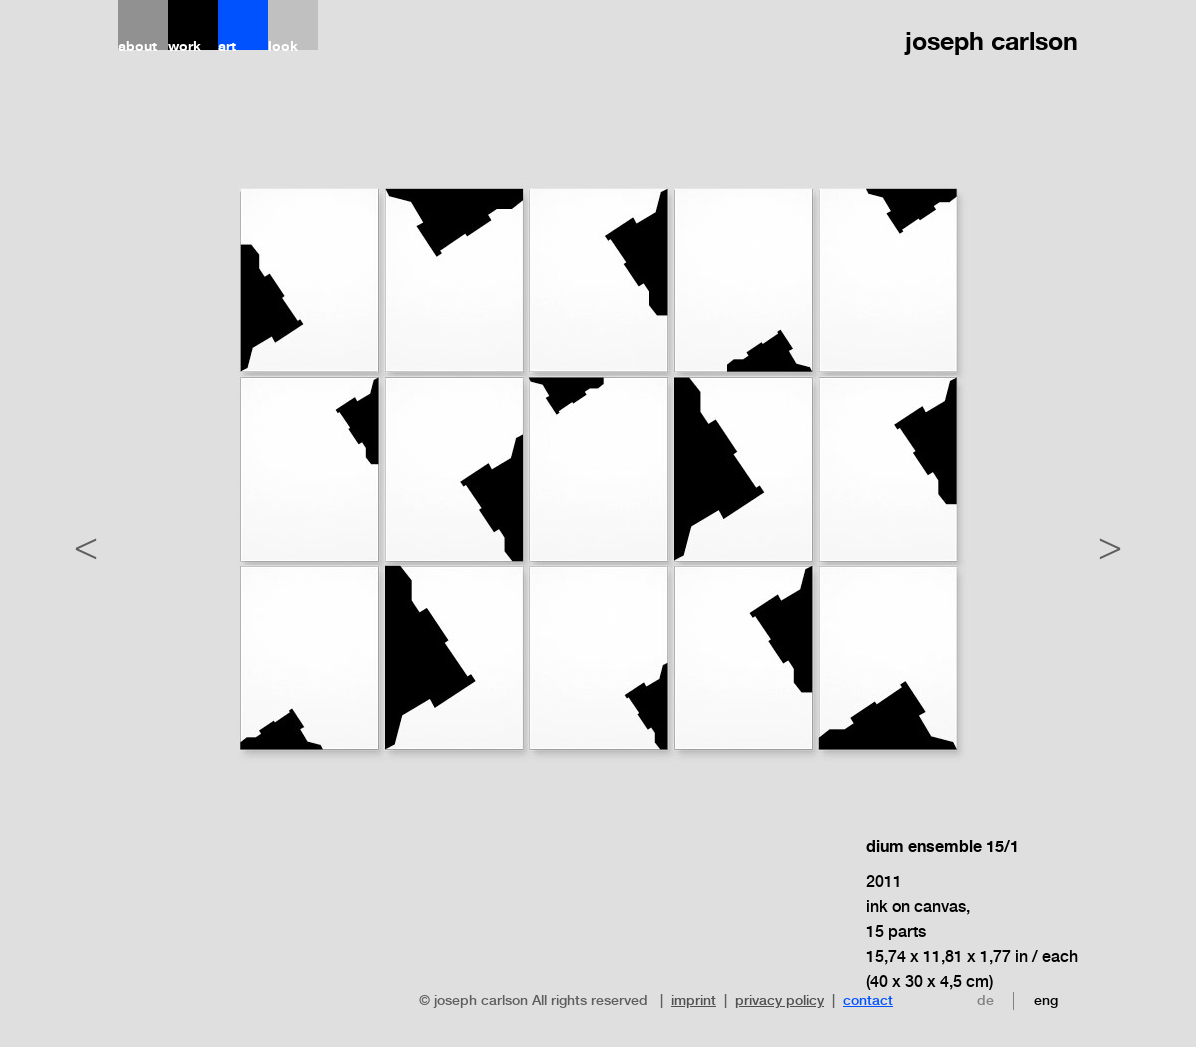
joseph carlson (991, 41)
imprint (693, 1000)
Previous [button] (86, 544)
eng (1046, 1000)
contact (868, 1000)
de (985, 1000)
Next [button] (1110, 544)
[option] (598, 609)
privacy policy (779, 1000)
